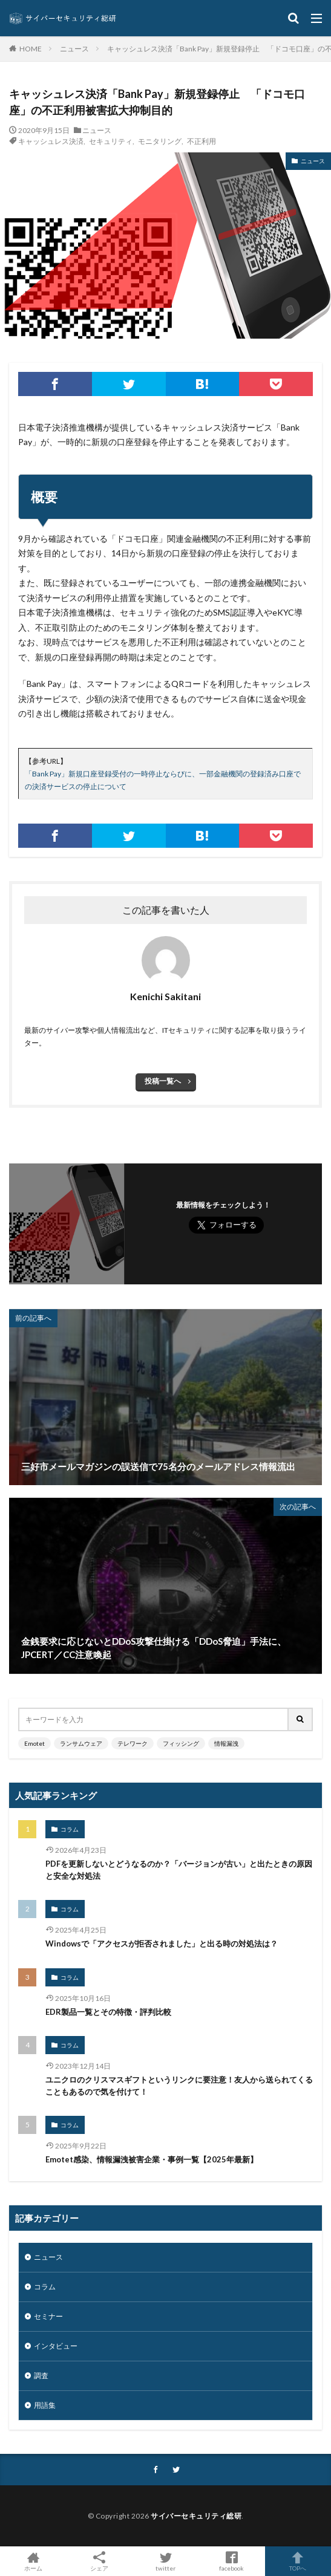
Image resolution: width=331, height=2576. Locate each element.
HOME (30, 48)
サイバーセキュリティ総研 (196, 2515)
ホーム (33, 2561)
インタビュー (55, 2345)
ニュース (74, 48)
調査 (41, 2375)
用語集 (45, 2405)
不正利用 (201, 141)
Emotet (34, 1743)
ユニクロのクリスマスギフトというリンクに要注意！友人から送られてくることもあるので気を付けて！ (179, 2085)
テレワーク (132, 1743)
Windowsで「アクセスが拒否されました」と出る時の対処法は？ (161, 1943)
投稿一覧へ (163, 1080)
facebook (231, 2561)
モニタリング (160, 141)
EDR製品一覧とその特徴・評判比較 (108, 2012)
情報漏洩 (226, 1743)
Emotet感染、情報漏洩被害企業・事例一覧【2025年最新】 (151, 2159)
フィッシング (181, 1743)
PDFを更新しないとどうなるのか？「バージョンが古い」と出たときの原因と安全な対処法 (178, 1870)
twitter (165, 2561)
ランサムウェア (81, 1743)
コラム (70, 1829)
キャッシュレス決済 (51, 141)
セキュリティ (111, 141)
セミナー (48, 2316)
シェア (99, 2561)
